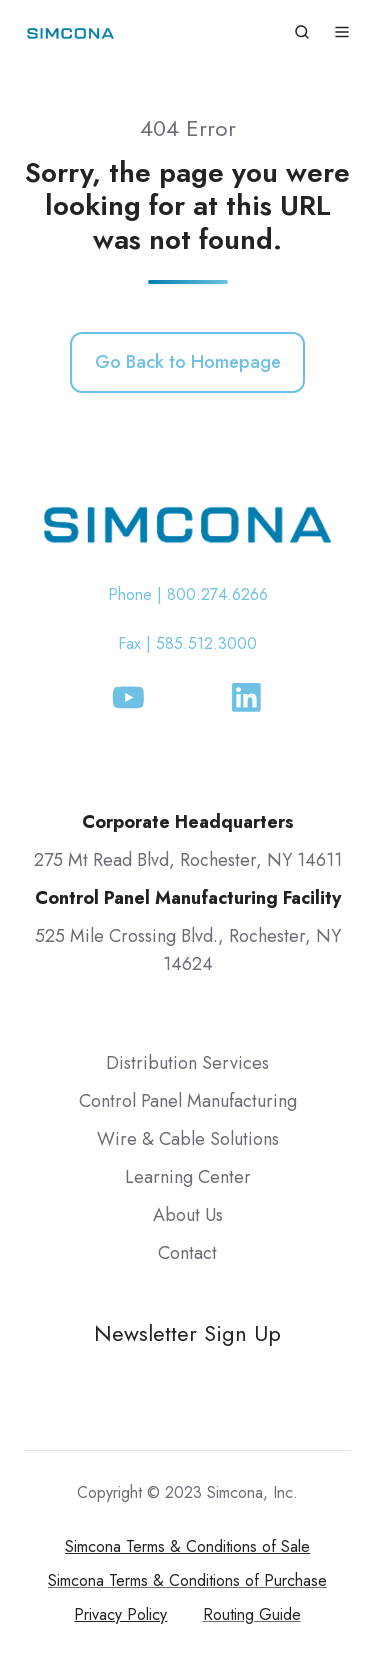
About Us (188, 1215)
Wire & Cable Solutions (188, 1139)
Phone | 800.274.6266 (188, 594)
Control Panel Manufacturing (188, 1101)
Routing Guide (252, 1614)
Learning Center (188, 1177)
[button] (302, 32)
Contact (187, 1253)
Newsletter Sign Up (187, 1333)
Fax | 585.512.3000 (187, 643)
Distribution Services (187, 1063)
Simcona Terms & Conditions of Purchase (187, 1580)
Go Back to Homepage (188, 362)
